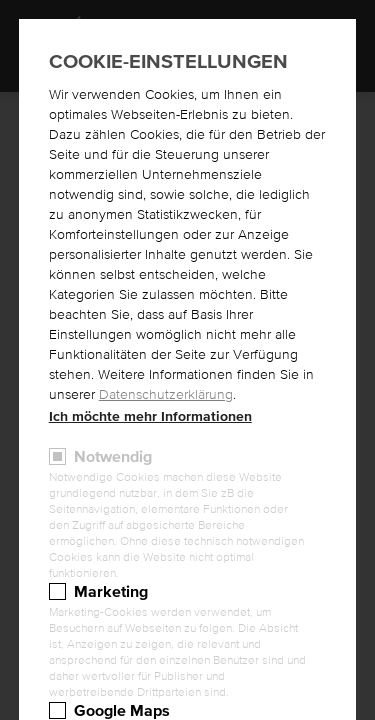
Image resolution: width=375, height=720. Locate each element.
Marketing (111, 592)
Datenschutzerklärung (166, 395)
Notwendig (113, 457)
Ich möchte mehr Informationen (150, 417)
